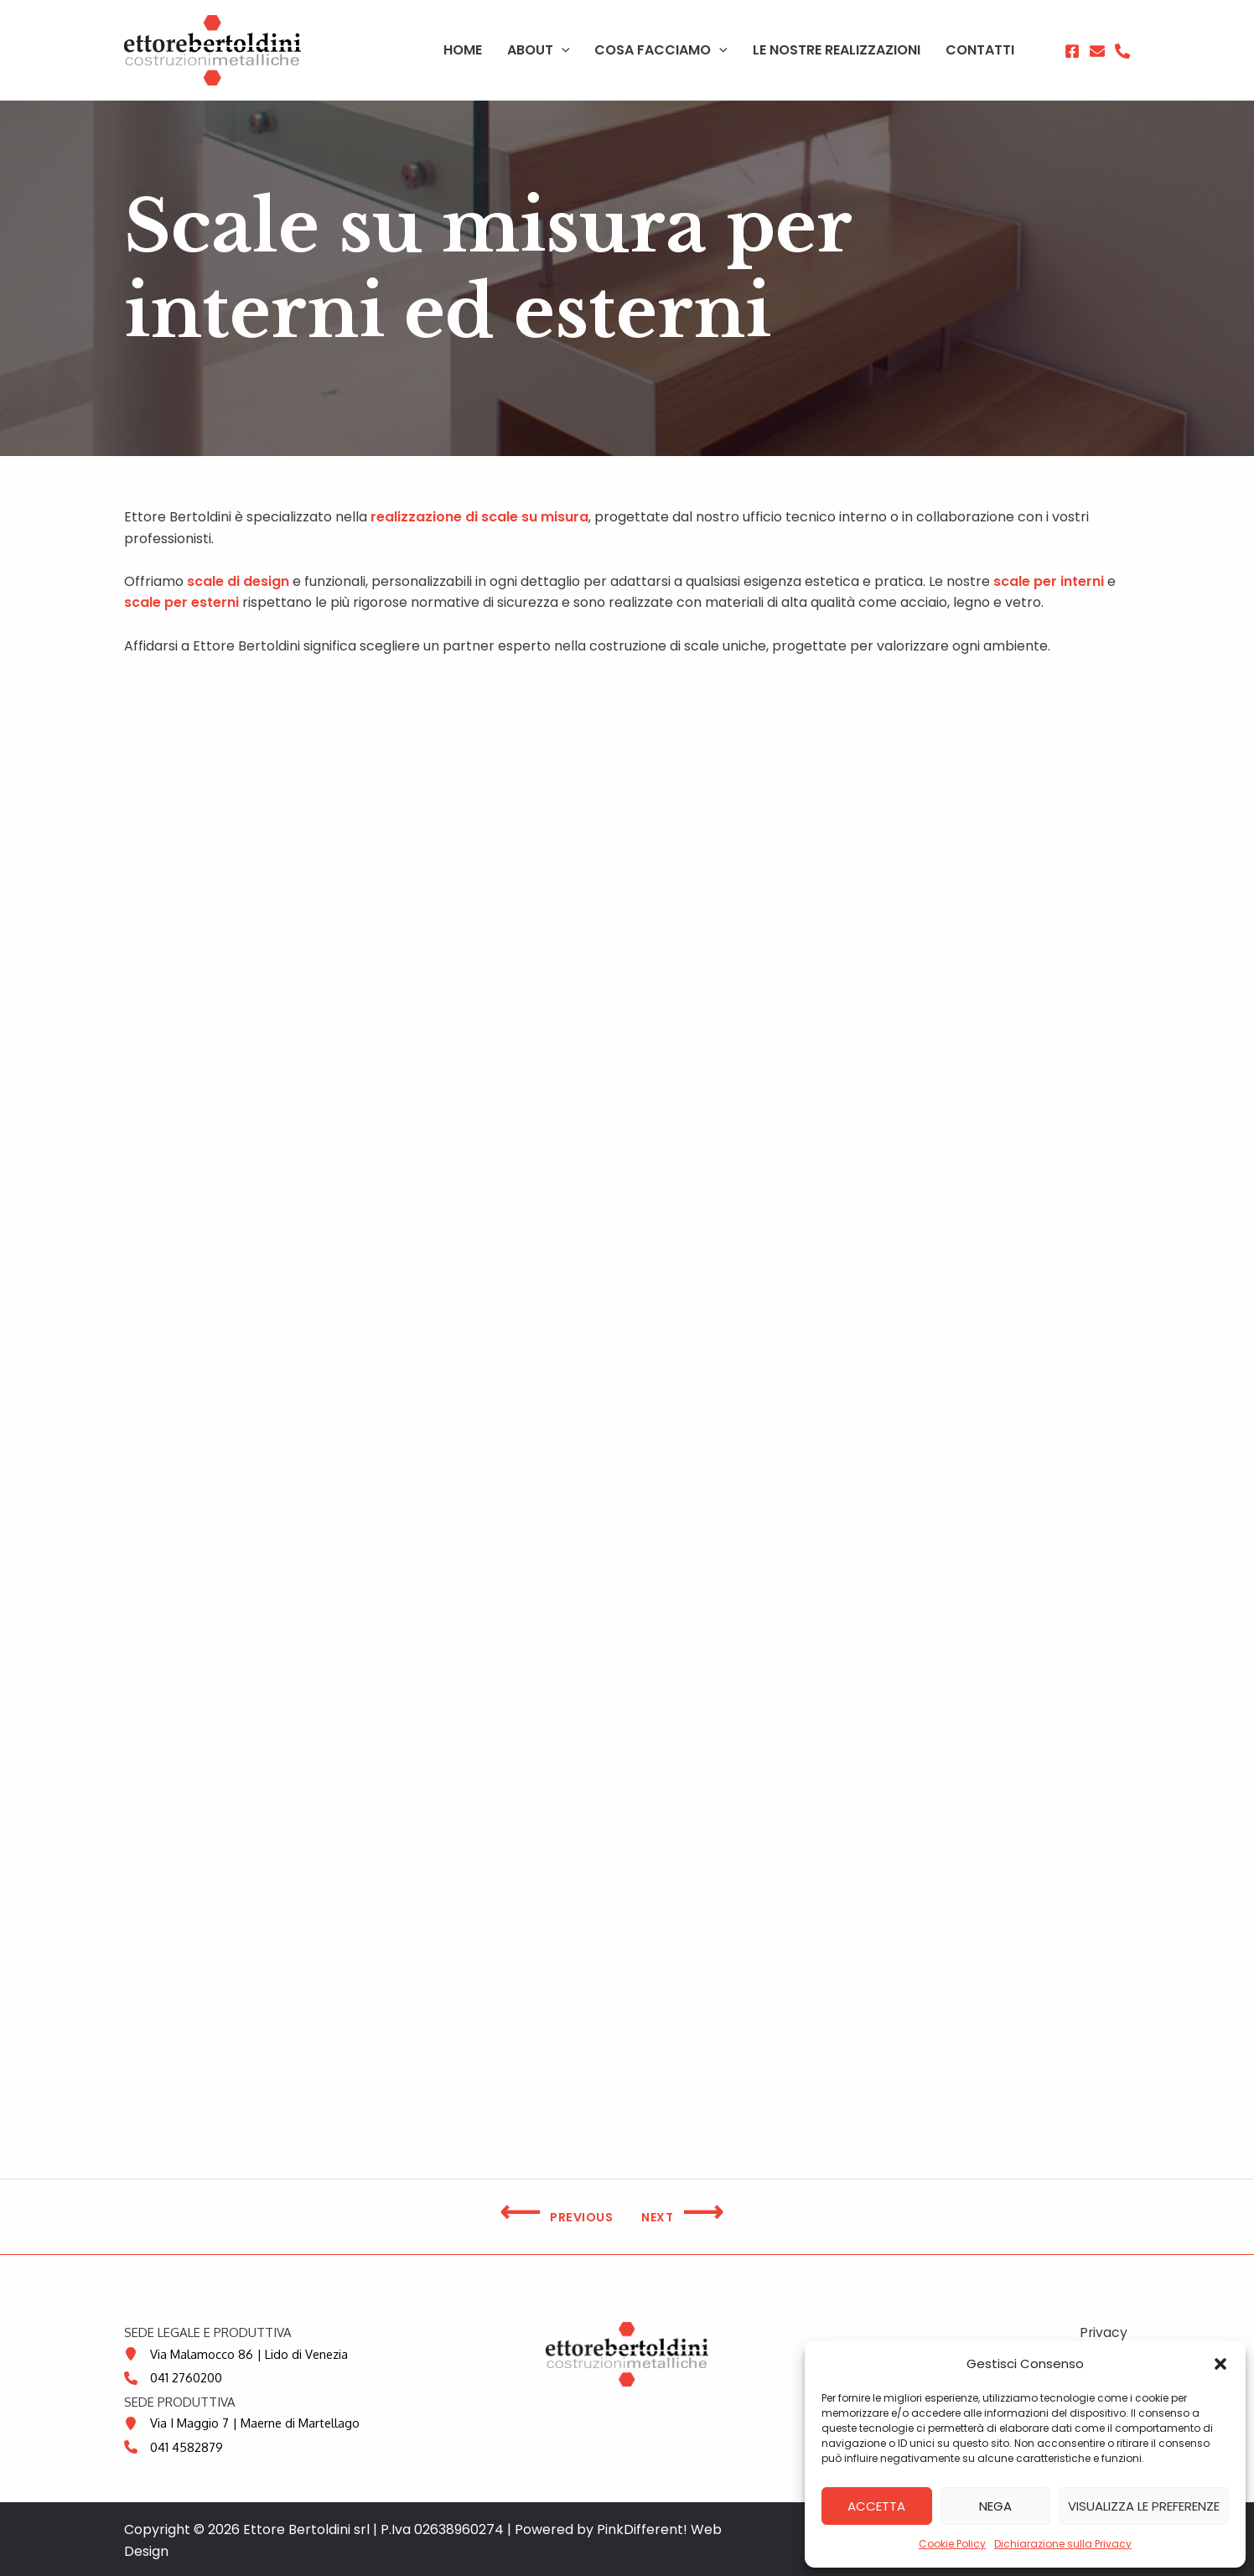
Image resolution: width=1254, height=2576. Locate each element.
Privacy (1105, 2332)
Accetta (876, 2506)
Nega (995, 2506)
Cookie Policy (952, 2544)
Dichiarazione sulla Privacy (1063, 2544)
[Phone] (1122, 51)
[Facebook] (1072, 51)
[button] (1220, 2364)
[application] (591, 50)
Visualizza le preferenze (1144, 2506)
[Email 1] (1097, 51)
